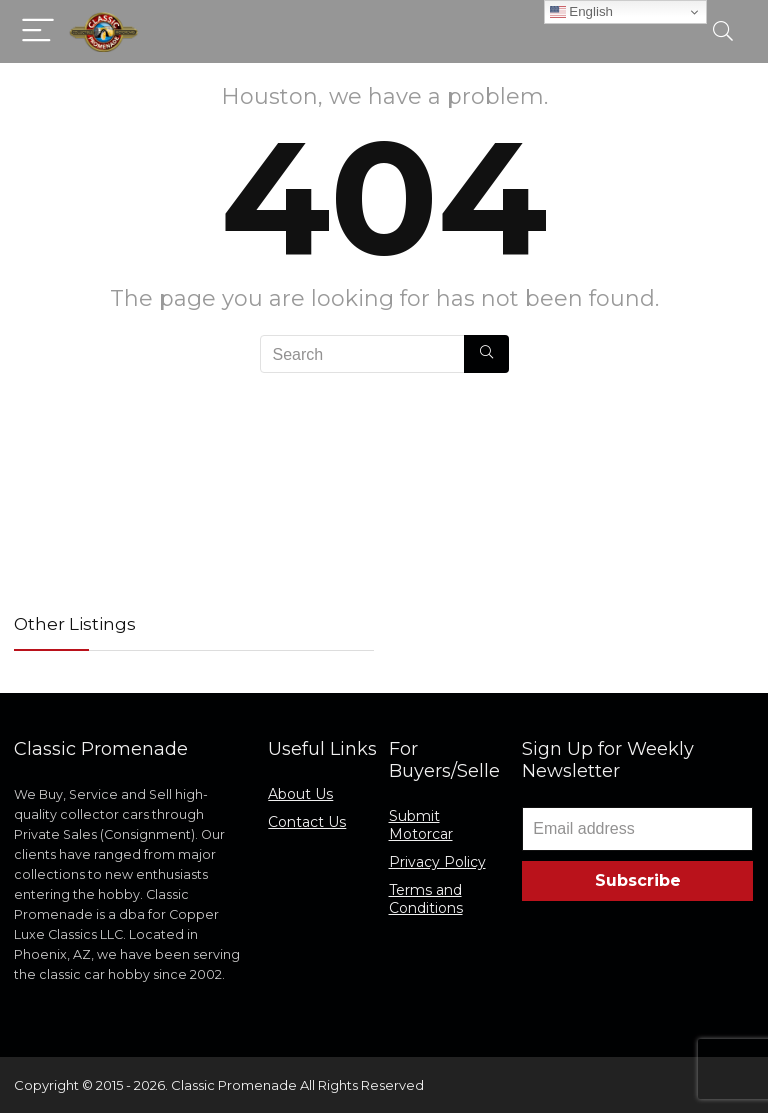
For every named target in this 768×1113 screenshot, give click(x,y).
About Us (300, 794)
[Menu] (38, 31)
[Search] (723, 31)
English (581, 12)
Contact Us (307, 822)
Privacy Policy (437, 862)
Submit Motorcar (421, 825)
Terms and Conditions (426, 899)
